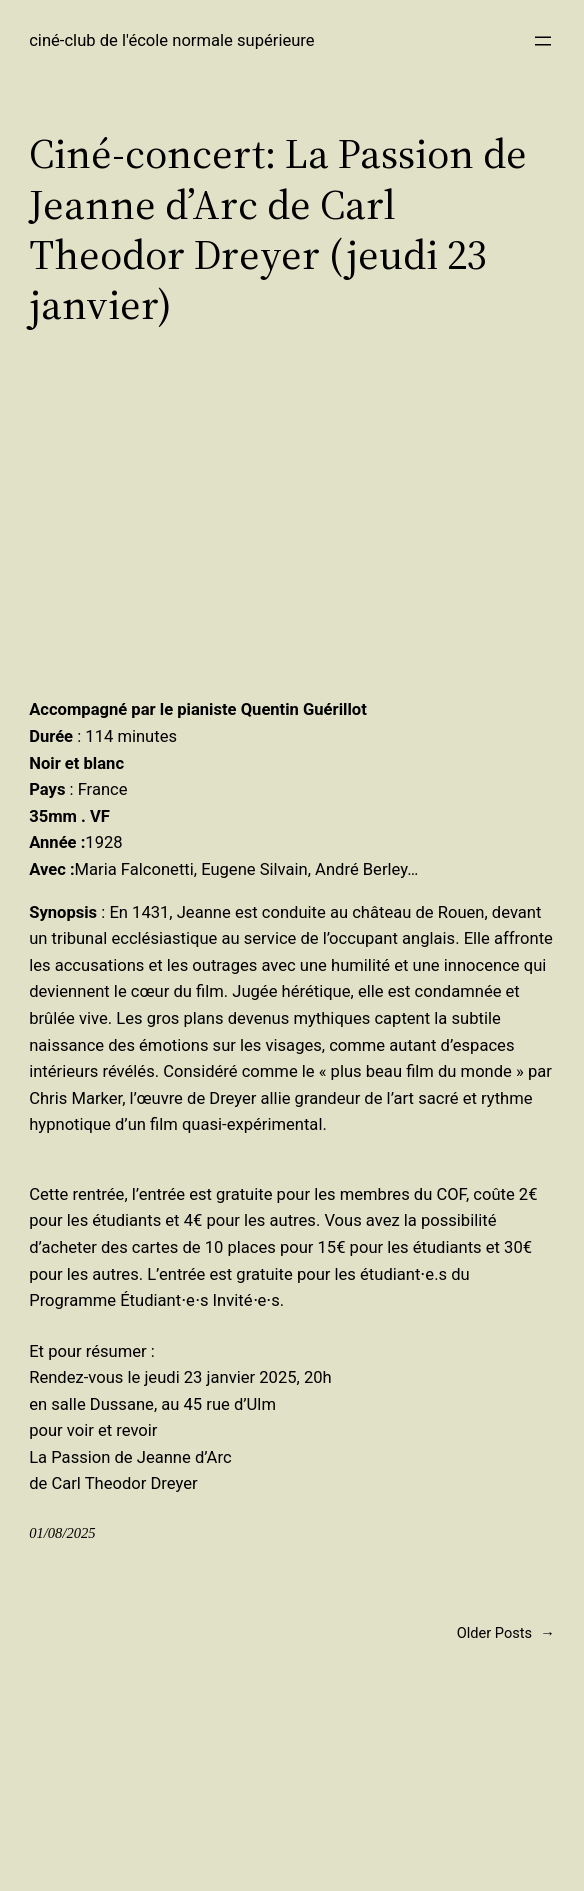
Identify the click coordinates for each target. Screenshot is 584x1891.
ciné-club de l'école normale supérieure (171, 40)
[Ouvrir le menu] (543, 41)
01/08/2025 (62, 1533)
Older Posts (506, 1633)
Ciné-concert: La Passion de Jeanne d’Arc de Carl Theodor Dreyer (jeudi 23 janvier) (278, 229)
